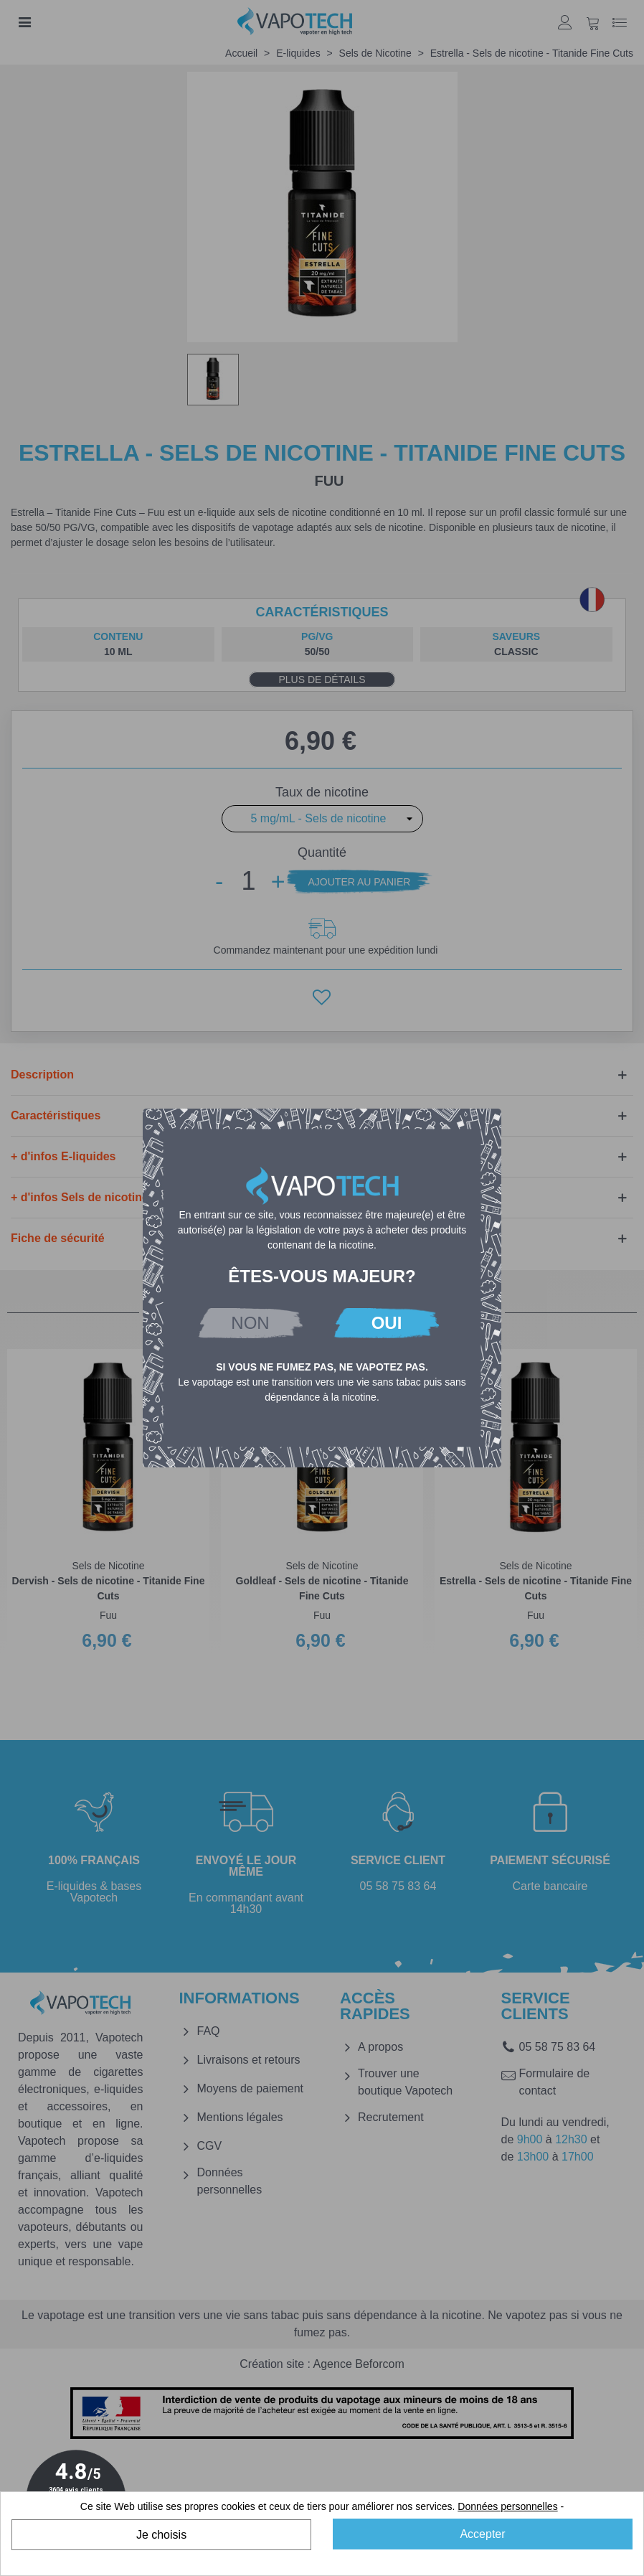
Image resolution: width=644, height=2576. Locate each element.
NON (250, 1322)
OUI (386, 1322)
